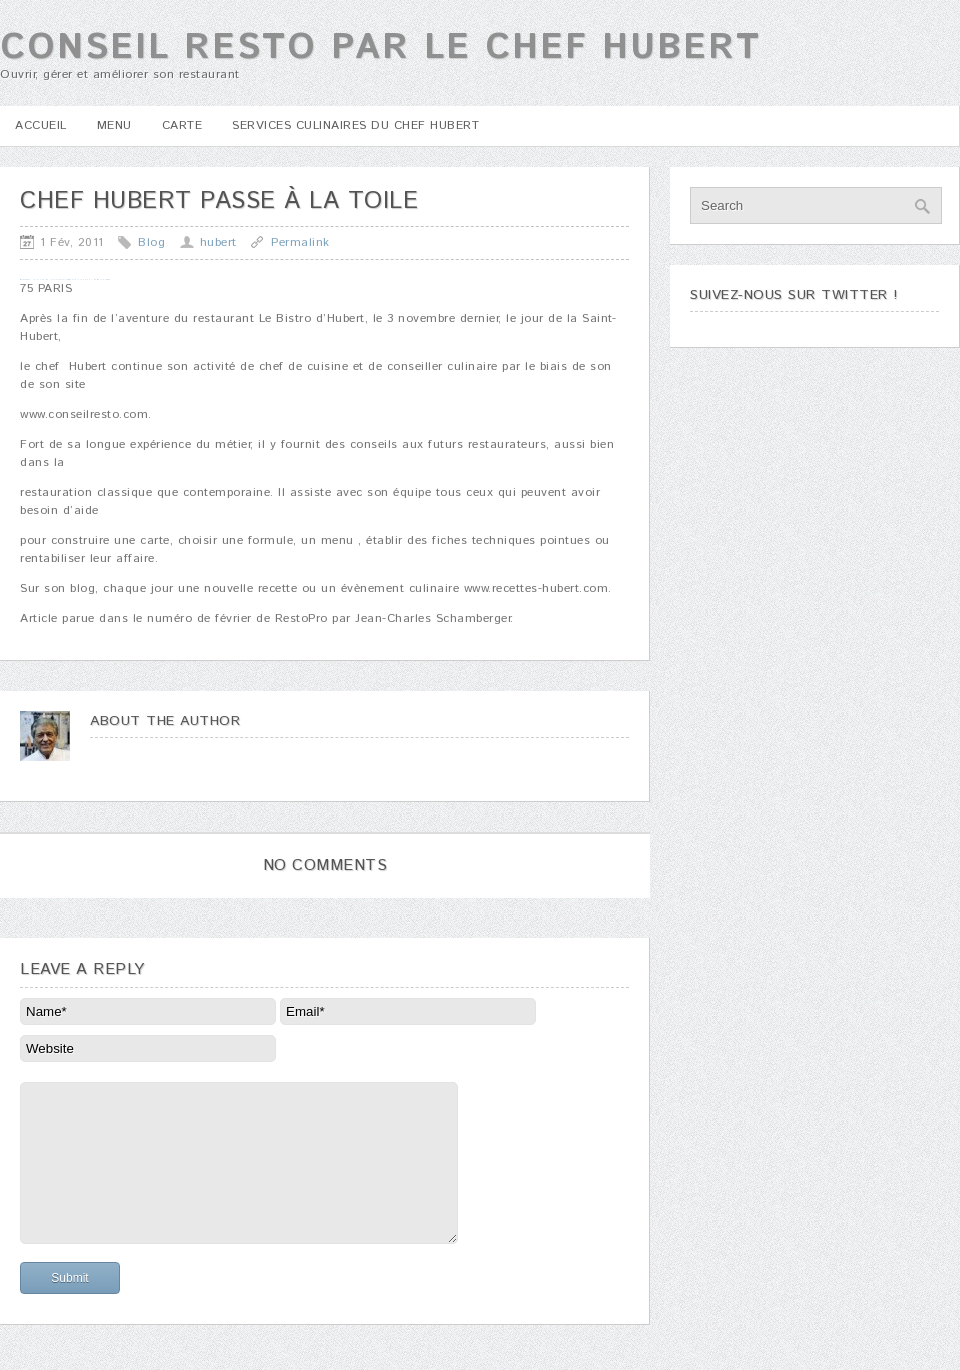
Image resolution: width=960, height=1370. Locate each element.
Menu (114, 125)
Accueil (41, 125)
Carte (182, 125)
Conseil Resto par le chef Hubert (380, 48)
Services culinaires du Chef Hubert (355, 125)
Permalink (300, 242)
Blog (151, 242)
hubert (218, 242)
